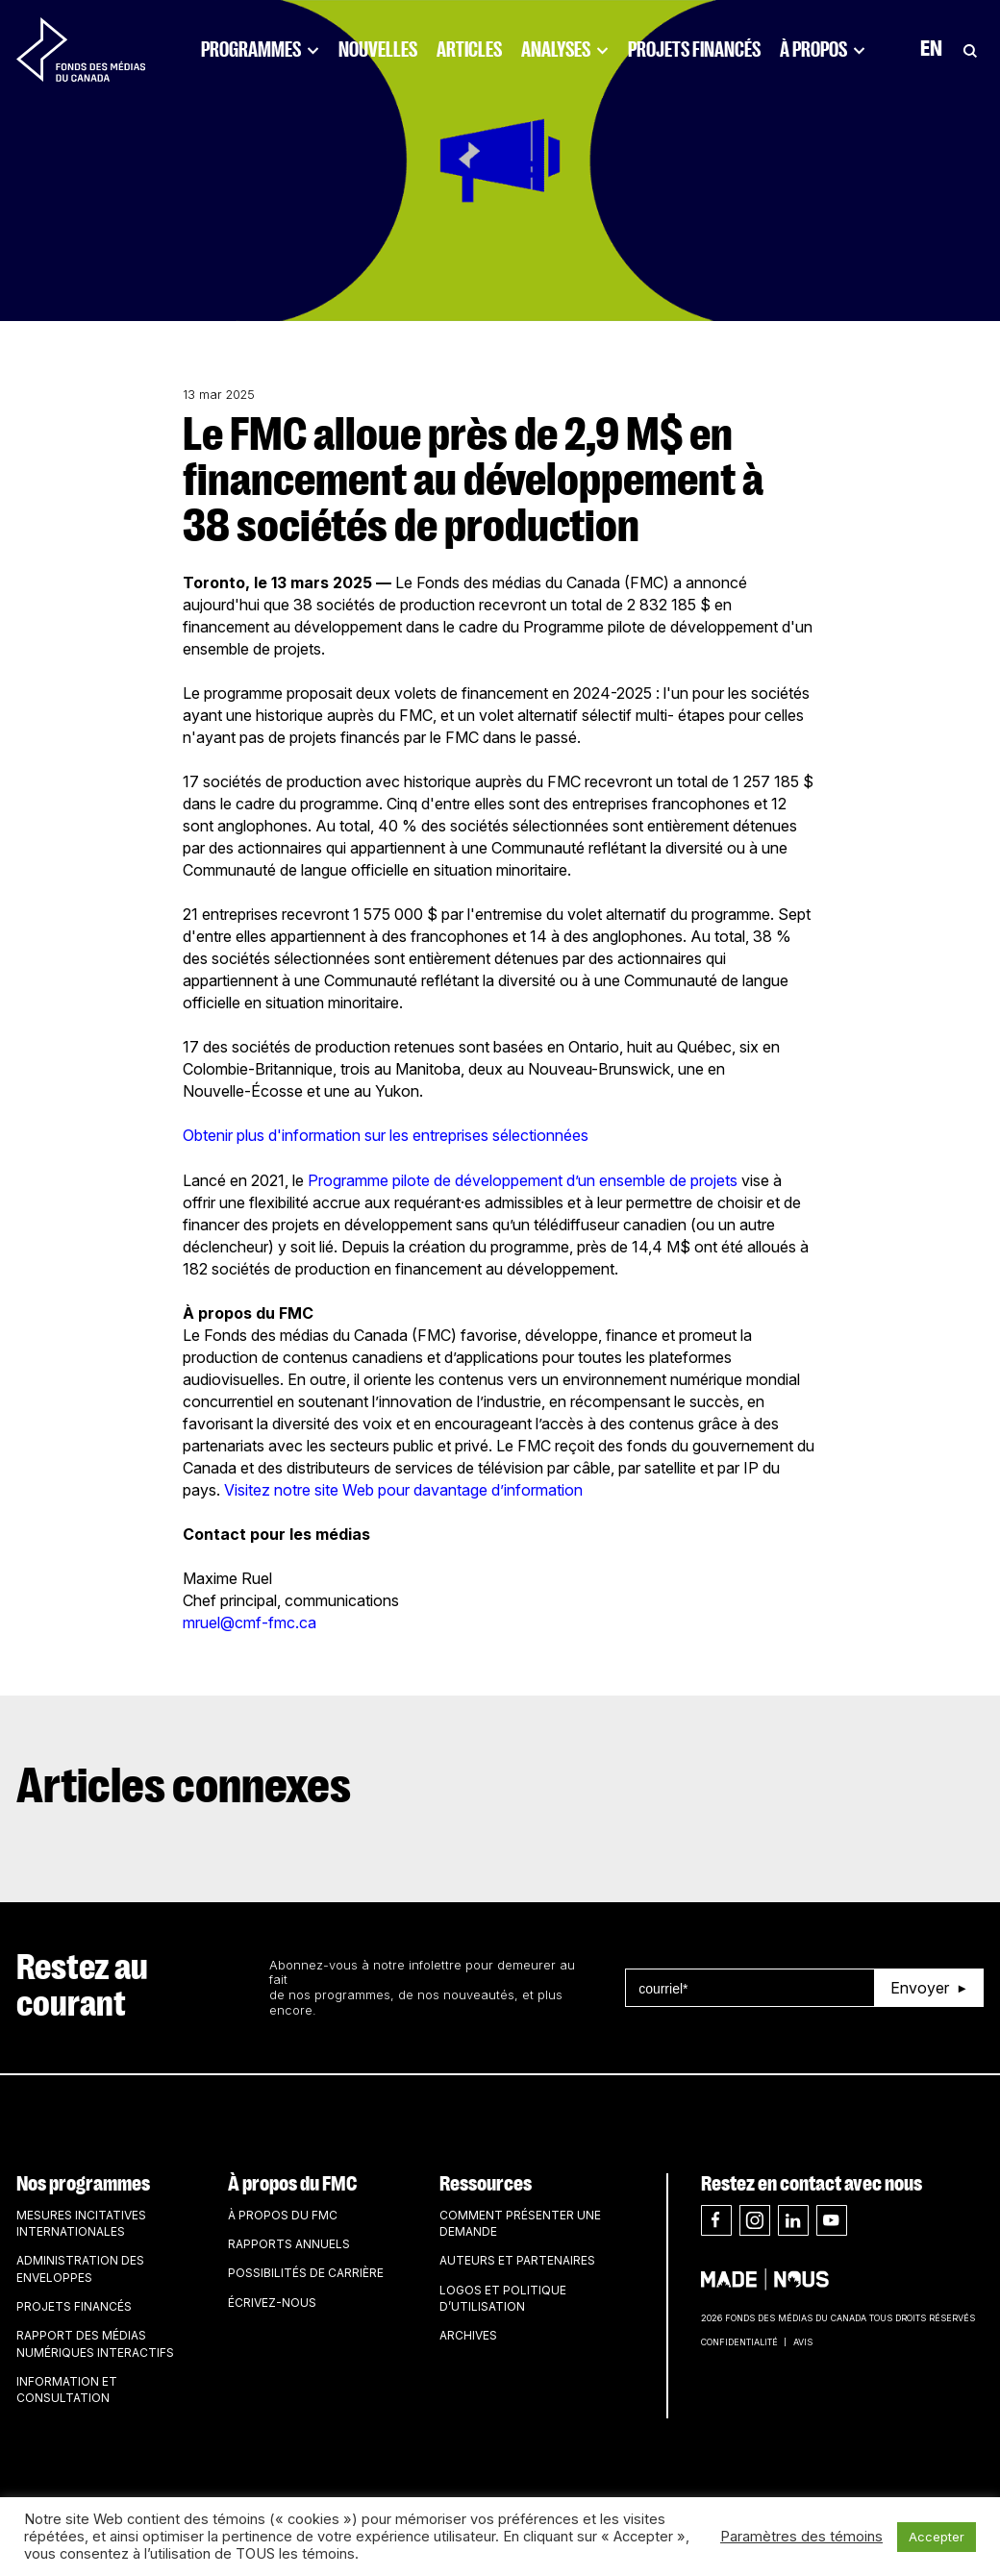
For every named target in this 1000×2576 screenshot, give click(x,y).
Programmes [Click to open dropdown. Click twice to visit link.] (260, 49)
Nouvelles (377, 49)
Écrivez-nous (272, 2302)
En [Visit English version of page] (931, 49)
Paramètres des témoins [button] (801, 2536)
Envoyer (919, 1987)
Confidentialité (739, 2342)
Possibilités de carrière (306, 2273)
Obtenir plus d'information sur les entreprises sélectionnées (385, 1135)
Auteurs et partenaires (517, 2260)
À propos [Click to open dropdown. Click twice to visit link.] (822, 49)
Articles (469, 49)
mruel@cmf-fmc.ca (249, 1622)
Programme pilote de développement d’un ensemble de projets (523, 1180)
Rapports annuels (289, 2244)
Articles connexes (183, 1787)
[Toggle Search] (970, 49)
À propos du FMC (292, 2183)
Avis (802, 2342)
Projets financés (694, 49)
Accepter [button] (936, 2536)
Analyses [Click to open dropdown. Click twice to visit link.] (565, 49)
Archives (468, 2335)
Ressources (485, 2183)
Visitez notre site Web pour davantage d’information (403, 1489)
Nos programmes (83, 2183)
